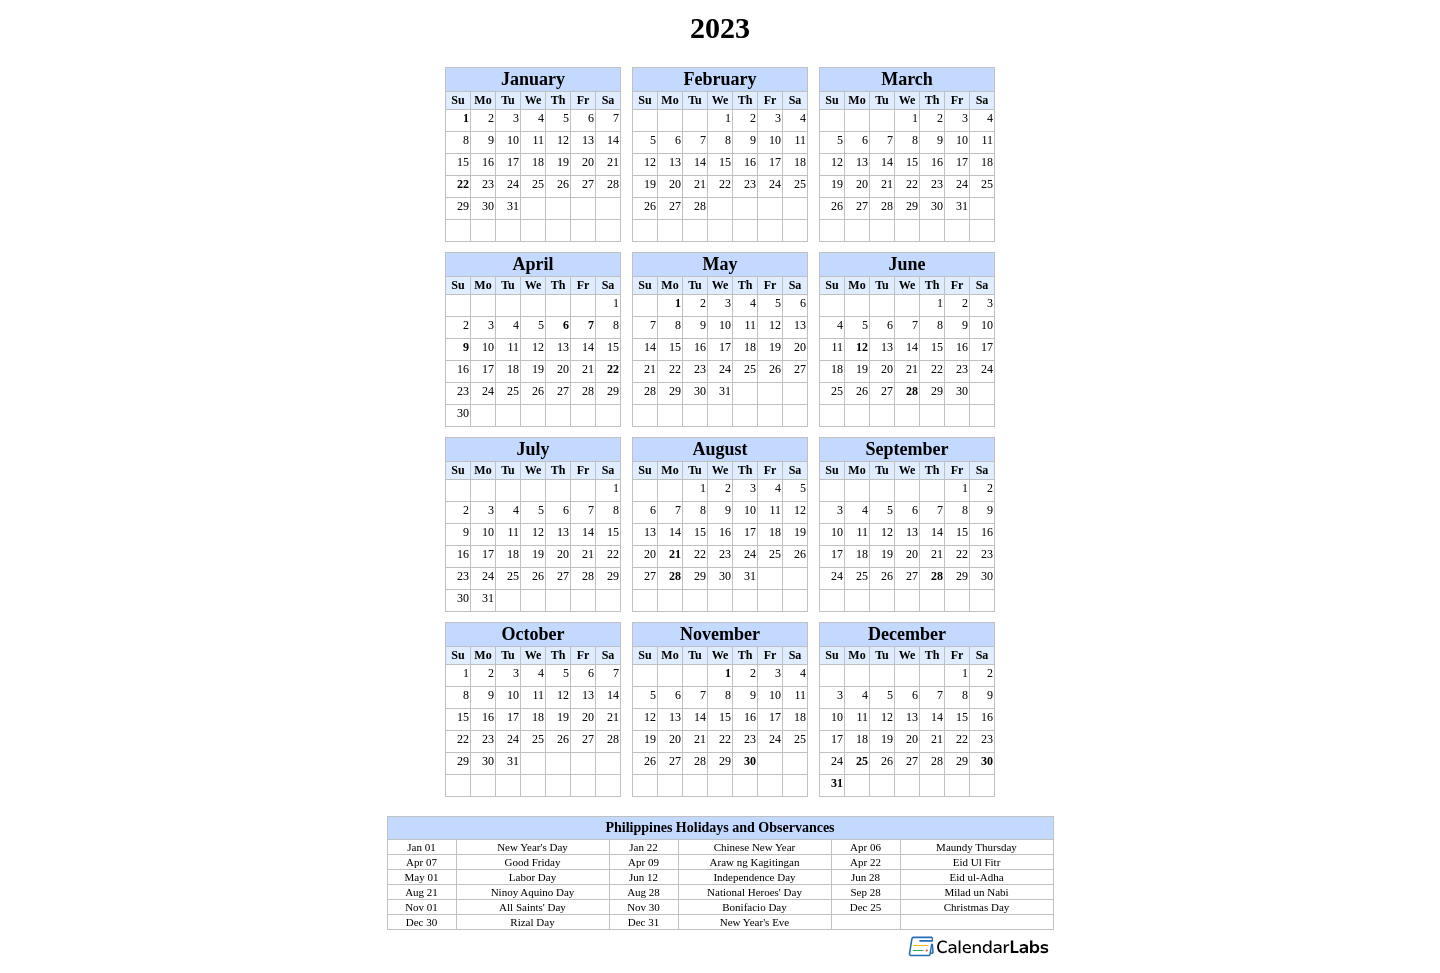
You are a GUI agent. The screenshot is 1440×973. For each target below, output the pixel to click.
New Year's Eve (755, 922)
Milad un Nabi (976, 892)
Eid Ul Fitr (977, 862)
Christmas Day (977, 907)
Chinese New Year (755, 847)
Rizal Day (532, 922)
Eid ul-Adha (976, 877)
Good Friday (533, 862)
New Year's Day (532, 847)
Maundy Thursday (976, 847)
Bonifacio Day (754, 907)
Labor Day (532, 877)
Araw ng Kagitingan (755, 862)
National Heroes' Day (754, 892)
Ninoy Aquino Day (533, 892)
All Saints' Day (532, 907)
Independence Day (754, 877)
